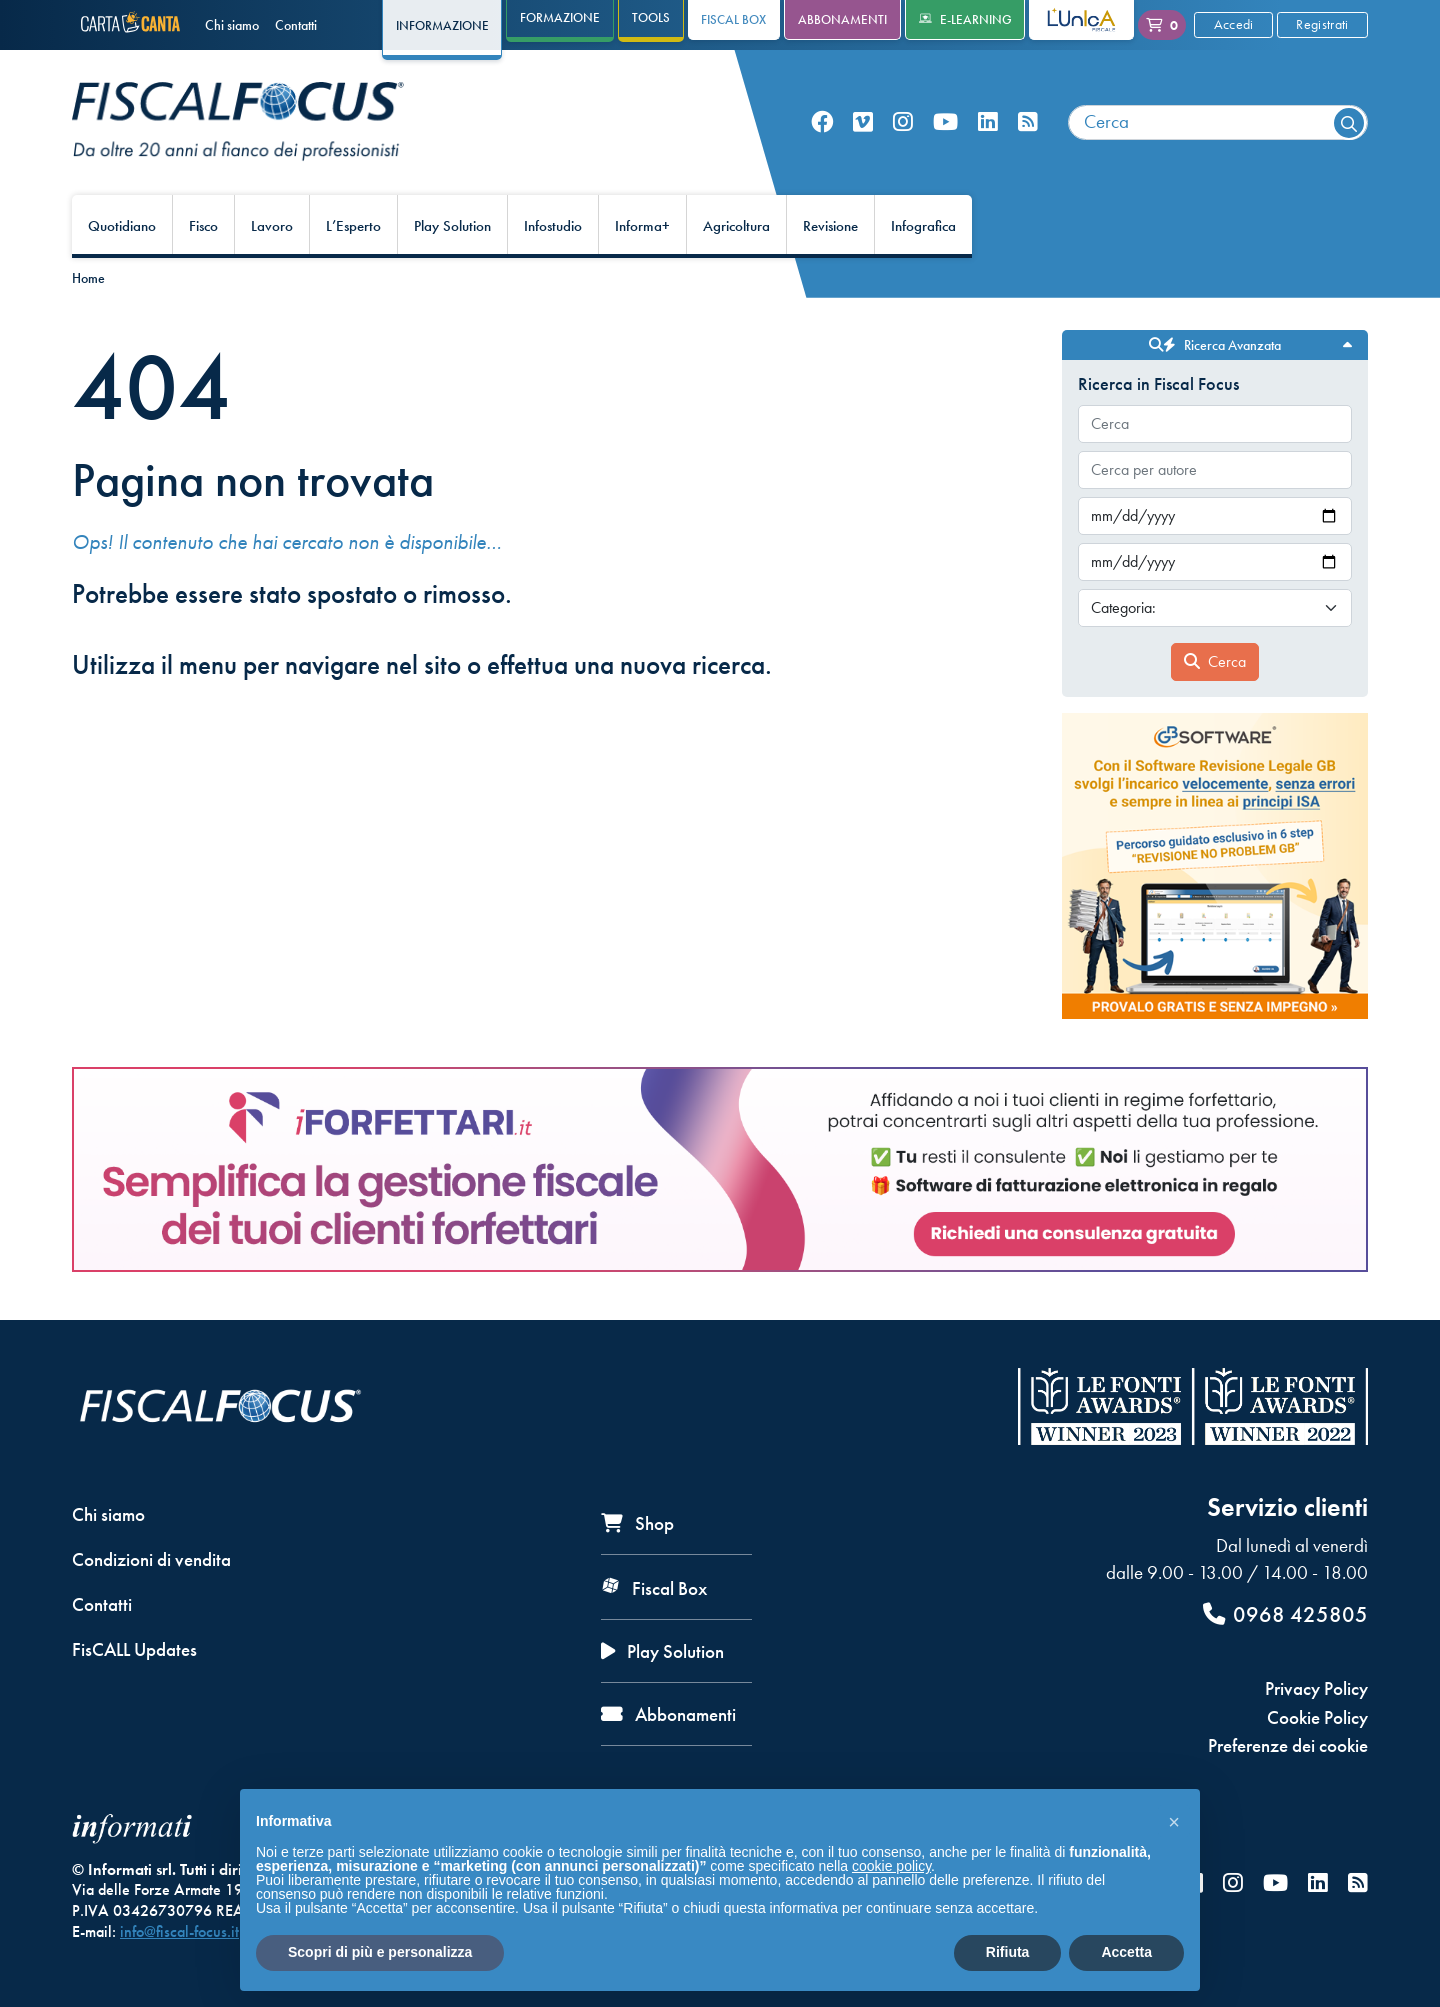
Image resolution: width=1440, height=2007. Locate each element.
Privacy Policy (1316, 1688)
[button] (1174, 1821)
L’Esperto (353, 226)
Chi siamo (232, 25)
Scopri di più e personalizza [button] (380, 1952)
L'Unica (1066, 19)
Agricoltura (736, 226)
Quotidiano (122, 226)
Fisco (203, 226)
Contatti (296, 25)
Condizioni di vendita (151, 1559)
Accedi (1234, 24)
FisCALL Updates (134, 1649)
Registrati (1322, 24)
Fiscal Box (733, 19)
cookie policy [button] (891, 1866)
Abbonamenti (842, 19)
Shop (637, 1523)
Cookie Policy (1317, 1717)
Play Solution (452, 226)
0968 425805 (1285, 1614)
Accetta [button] (1126, 1952)
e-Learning (965, 19)
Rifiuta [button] (1008, 1952)
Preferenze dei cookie (1288, 1745)
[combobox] (1218, 122)
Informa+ (642, 226)
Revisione (830, 226)
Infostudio (553, 226)
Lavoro (272, 226)
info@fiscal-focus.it (179, 1931)
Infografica (923, 226)
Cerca (1215, 661)
